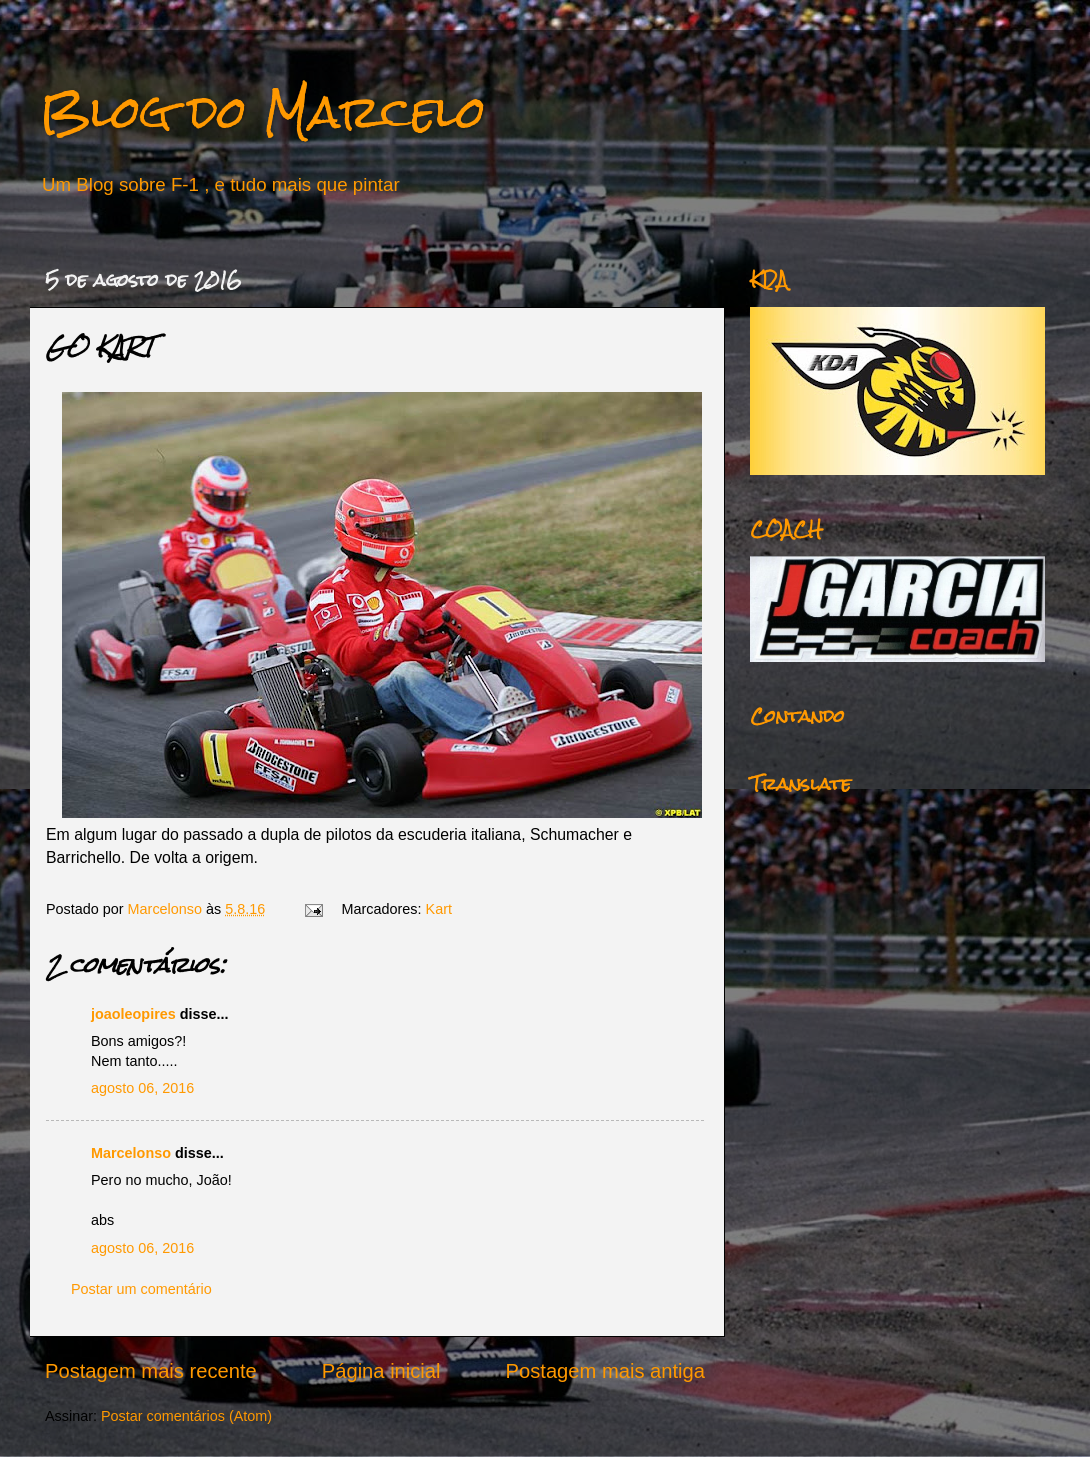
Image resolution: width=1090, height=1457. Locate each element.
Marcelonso (167, 909)
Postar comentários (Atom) (186, 1416)
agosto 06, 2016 (142, 1088)
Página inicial (381, 1371)
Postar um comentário (141, 1289)
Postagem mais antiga (605, 1371)
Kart (439, 909)
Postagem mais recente (151, 1371)
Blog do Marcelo (263, 111)
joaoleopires (133, 1014)
